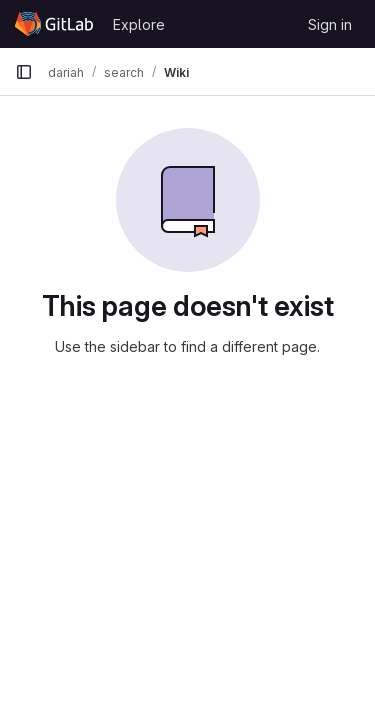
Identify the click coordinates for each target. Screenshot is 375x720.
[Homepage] (54, 24)
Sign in (330, 24)
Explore (139, 24)
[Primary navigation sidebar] (24, 72)
